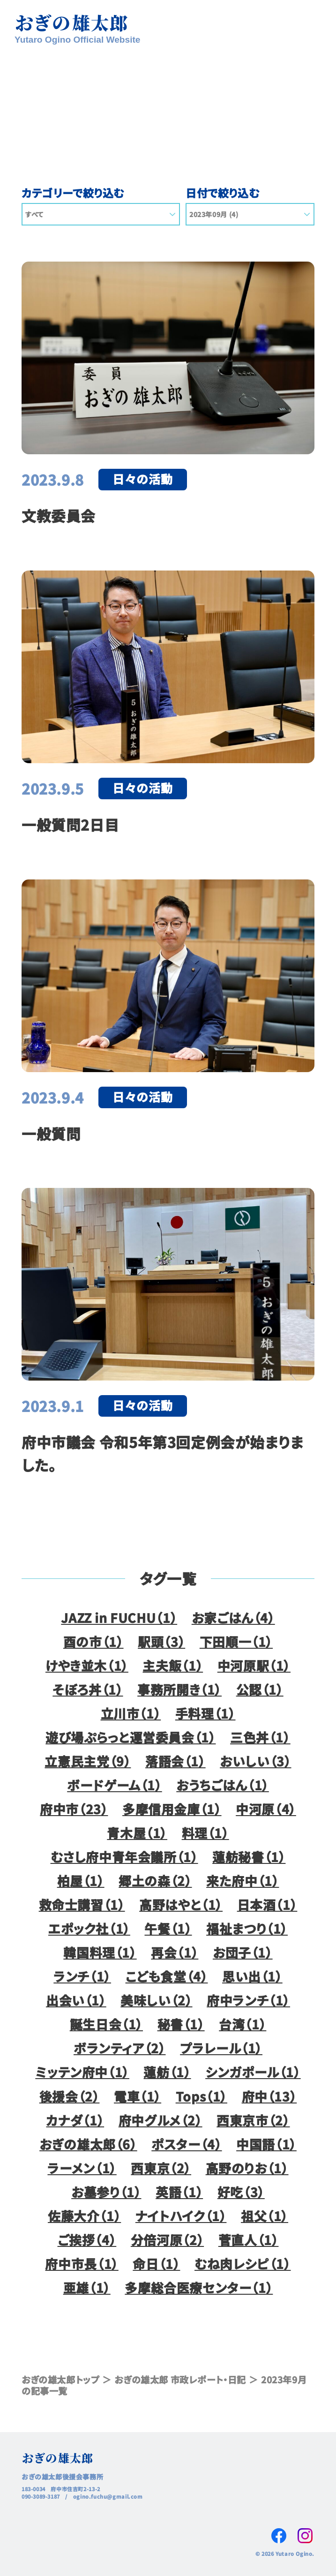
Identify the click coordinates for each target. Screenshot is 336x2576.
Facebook (278, 2535)
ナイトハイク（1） (181, 2216)
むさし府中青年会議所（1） (124, 1857)
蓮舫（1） (167, 2072)
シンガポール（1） (253, 2072)
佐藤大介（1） (84, 2216)
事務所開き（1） (179, 1689)
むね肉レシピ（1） (242, 2263)
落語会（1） (175, 1761)
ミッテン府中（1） (82, 2072)
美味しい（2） (156, 2000)
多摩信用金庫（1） (172, 1809)
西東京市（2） (253, 2120)
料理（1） (205, 1833)
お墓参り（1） (106, 2192)
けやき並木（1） (86, 1665)
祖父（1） (264, 2216)
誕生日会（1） (106, 2024)
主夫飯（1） (172, 1665)
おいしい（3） (255, 1761)
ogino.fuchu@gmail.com (108, 2496)
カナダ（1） (75, 2120)
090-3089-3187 (41, 2496)
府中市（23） (74, 1809)
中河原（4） (266, 1809)
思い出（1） (252, 1976)
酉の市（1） (93, 1641)
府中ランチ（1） (248, 2000)
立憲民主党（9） (88, 1761)
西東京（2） (161, 2168)
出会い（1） (76, 2000)
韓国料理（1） (99, 1952)
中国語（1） (266, 2144)
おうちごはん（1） (222, 1785)
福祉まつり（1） (247, 1928)
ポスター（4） (186, 2144)
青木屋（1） (137, 1833)
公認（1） (260, 1689)
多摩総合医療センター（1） (199, 2287)
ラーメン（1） (81, 2168)
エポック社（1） (89, 1928)
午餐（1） (168, 1928)
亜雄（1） (87, 2287)
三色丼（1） (260, 1737)
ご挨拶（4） (87, 2240)
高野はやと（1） (181, 1904)
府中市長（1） (81, 2263)
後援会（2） (69, 2096)
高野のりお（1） (247, 2168)
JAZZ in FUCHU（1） (119, 1617)
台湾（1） (242, 2024)
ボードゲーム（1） (114, 1785)
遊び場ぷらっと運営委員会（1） (130, 1737)
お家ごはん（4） (233, 1617)
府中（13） (269, 2096)
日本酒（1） (267, 1904)
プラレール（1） (221, 2048)
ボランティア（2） (120, 2048)
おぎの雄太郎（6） (88, 2144)
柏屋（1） (81, 1880)
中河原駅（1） (254, 1665)
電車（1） (137, 2096)
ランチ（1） (82, 1976)
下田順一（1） (236, 1641)
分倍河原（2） (167, 2240)
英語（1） (179, 2192)
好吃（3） (241, 2192)
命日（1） (156, 2263)
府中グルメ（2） (160, 2120)
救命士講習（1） (82, 1904)
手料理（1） (205, 1713)
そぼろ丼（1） (87, 1689)
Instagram (305, 2535)
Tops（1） (201, 2096)
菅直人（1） (248, 2240)
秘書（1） (181, 2024)
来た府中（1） (242, 1880)
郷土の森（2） (155, 1880)
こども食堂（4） (167, 1976)
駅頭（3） (161, 1641)
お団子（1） (243, 1952)
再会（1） (174, 1952)
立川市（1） (131, 1713)
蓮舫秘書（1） (248, 1857)
